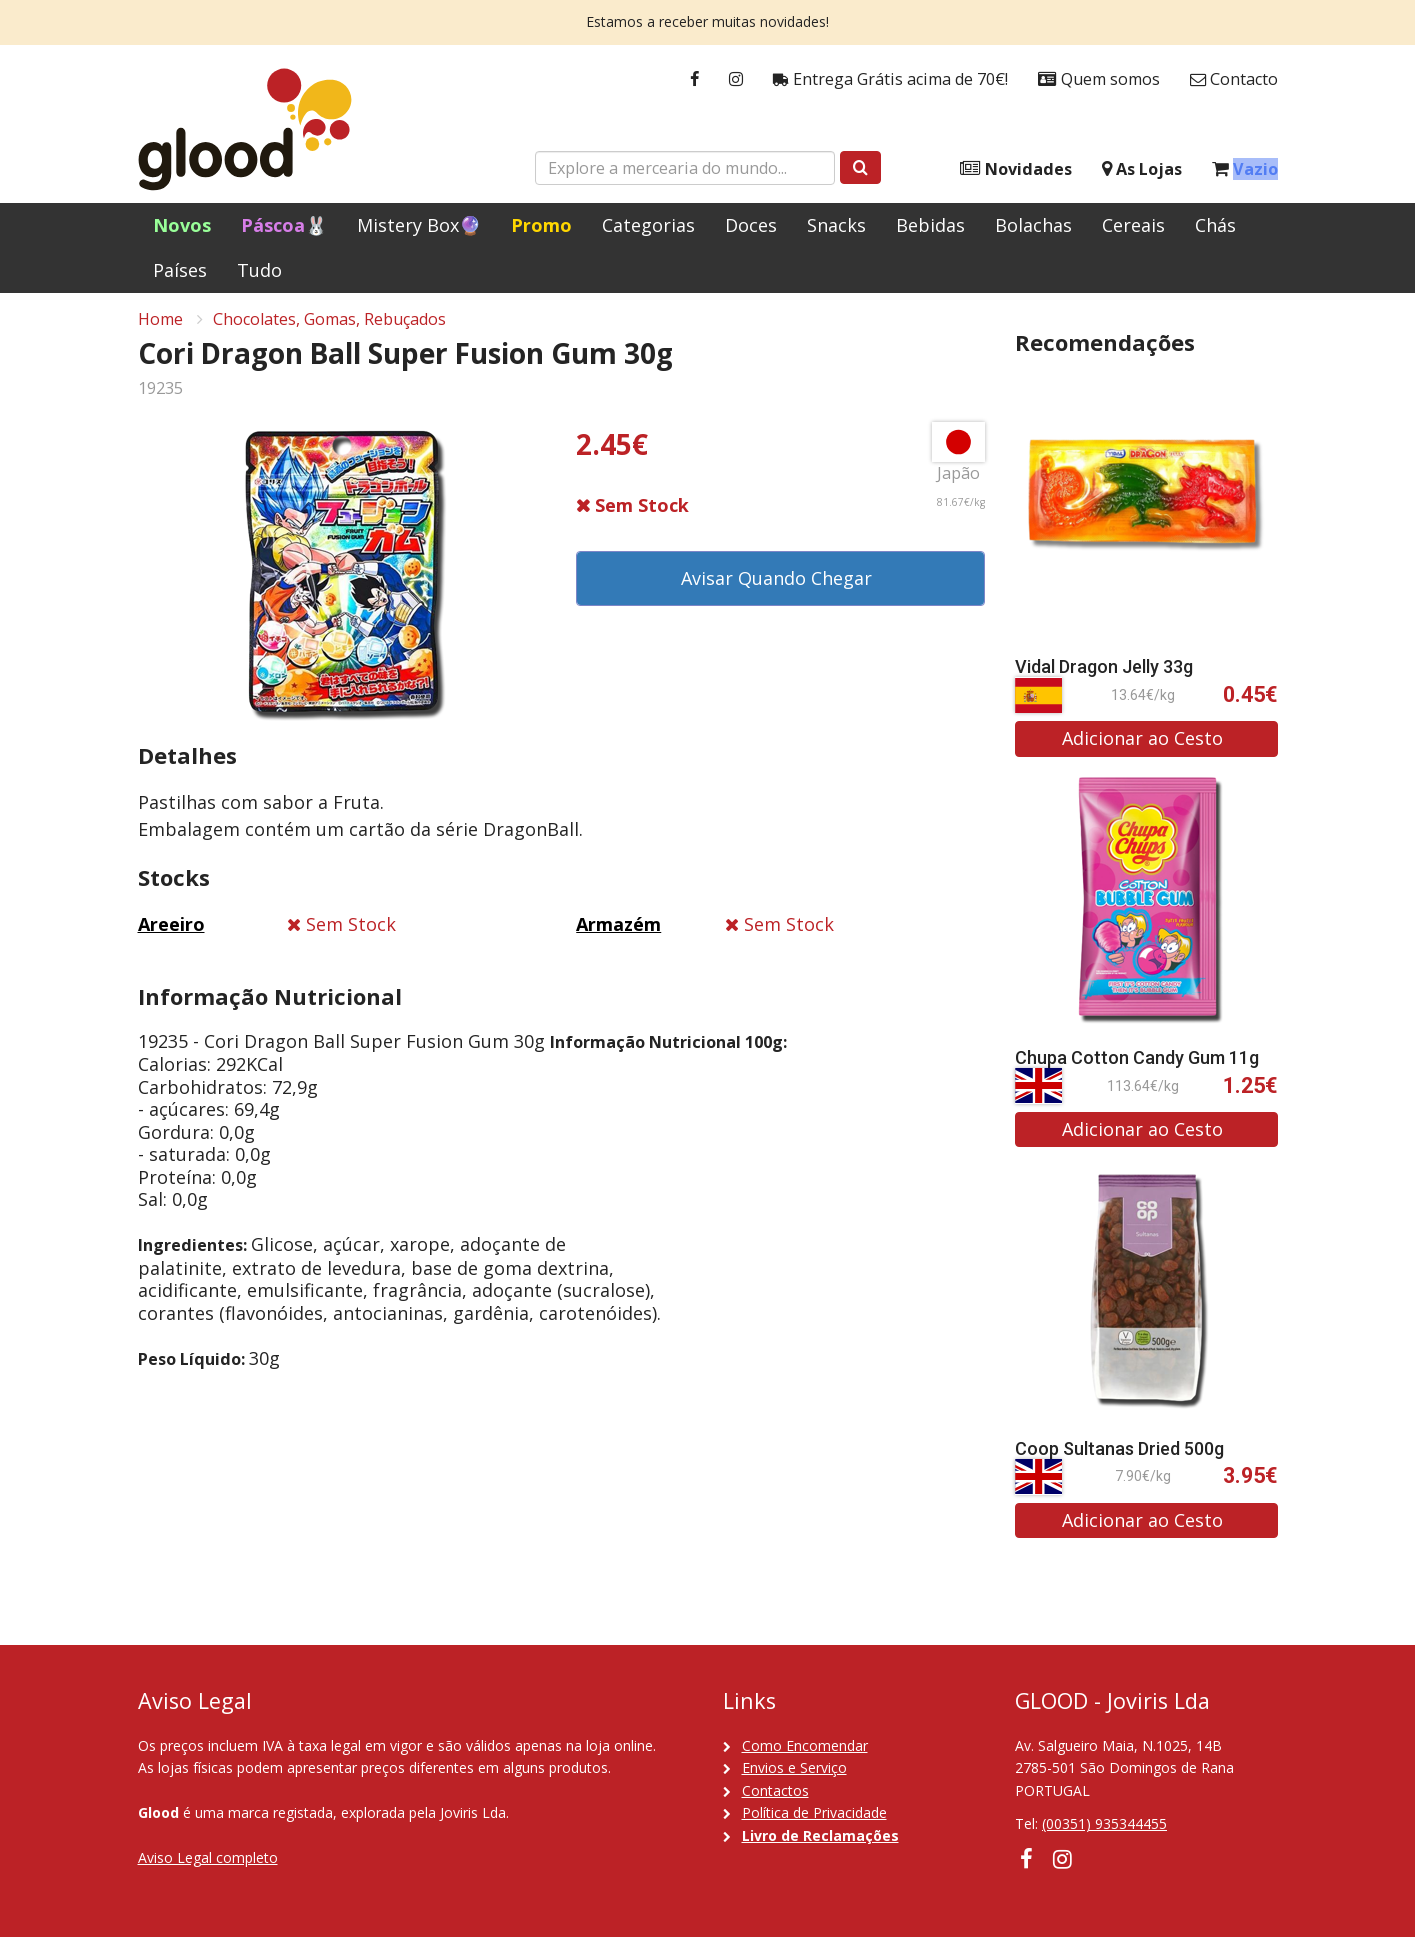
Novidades (1016, 169)
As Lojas (1142, 169)
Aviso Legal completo (208, 1857)
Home (160, 326)
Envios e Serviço (794, 1767)
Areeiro (171, 931)
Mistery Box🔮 (419, 225)
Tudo (259, 270)
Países (180, 270)
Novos (182, 225)
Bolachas (1033, 225)
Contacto (1234, 79)
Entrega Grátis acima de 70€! (890, 79)
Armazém (618, 931)
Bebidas (930, 225)
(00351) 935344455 (1104, 1824)
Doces (751, 225)
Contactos (775, 1790)
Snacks (836, 225)
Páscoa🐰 (284, 225)
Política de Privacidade (814, 1812)
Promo (541, 225)
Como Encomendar (805, 1745)
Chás (1215, 225)
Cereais (1133, 225)
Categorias (648, 225)
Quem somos (1099, 79)
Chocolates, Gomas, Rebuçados (329, 326)
